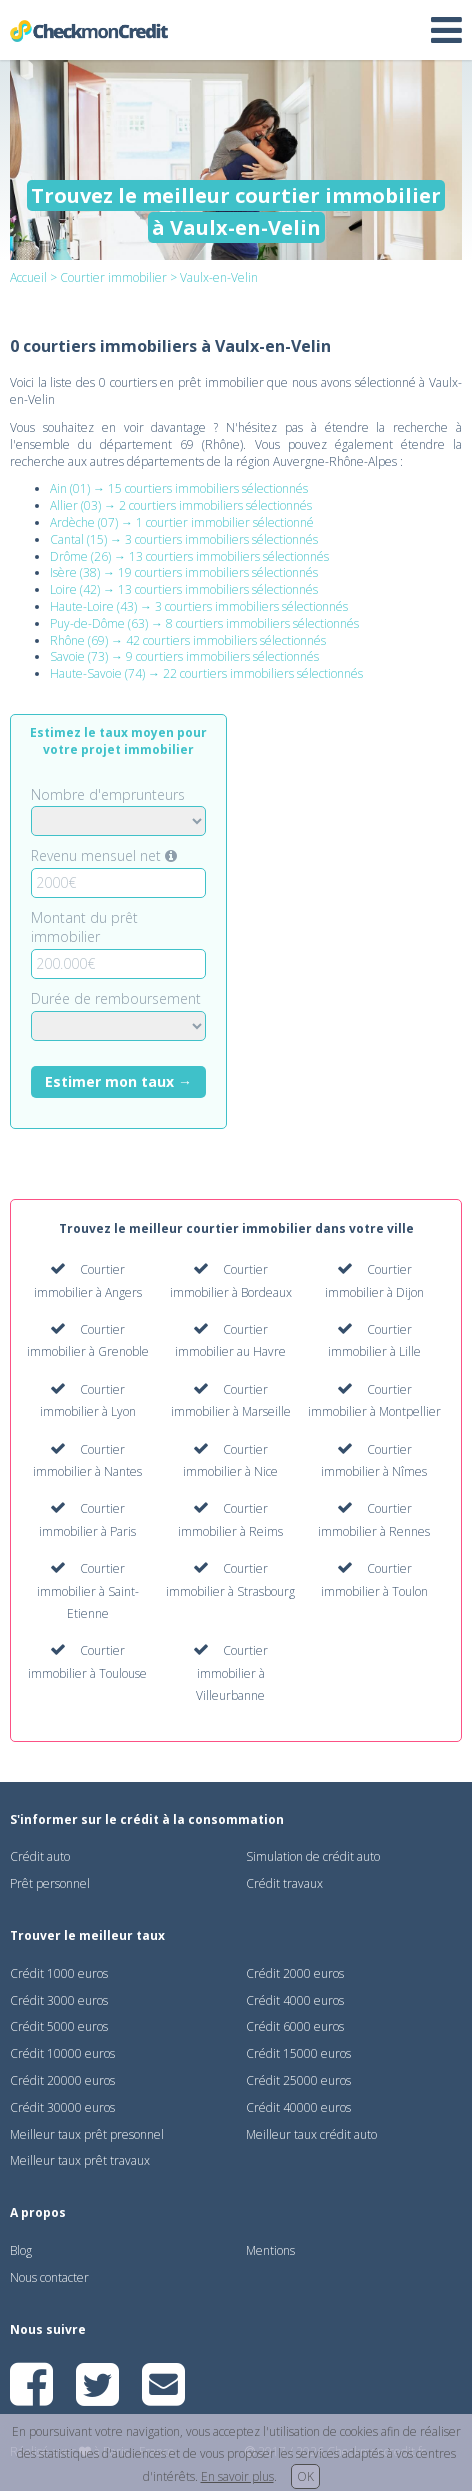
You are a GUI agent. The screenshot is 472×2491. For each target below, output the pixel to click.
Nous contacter (49, 2277)
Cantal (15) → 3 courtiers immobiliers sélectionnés (184, 539)
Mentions (270, 2250)
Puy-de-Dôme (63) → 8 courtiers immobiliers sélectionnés (204, 623)
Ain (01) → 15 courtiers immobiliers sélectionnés (179, 488)
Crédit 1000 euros (59, 1973)
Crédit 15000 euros (298, 2053)
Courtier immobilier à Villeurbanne (232, 1673)
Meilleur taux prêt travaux (80, 2160)
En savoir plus (237, 2476)
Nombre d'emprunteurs (108, 794)
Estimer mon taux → (118, 1081)
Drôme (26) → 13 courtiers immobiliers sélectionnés (189, 556)
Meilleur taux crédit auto (311, 2134)
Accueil (28, 277)
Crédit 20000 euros (62, 2080)
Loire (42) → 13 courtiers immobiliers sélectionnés (184, 589)
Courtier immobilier (113, 277)
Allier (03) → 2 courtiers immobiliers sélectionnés (181, 505)
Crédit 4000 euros (295, 2000)
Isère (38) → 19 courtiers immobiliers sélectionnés (184, 572)
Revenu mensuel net (104, 855)
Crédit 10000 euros (62, 2053)
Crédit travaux (284, 1883)
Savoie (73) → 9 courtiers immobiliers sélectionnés (184, 656)
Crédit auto (40, 1856)
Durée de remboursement (116, 998)
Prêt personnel (50, 1883)
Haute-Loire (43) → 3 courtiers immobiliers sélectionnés (199, 606)
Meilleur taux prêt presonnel (87, 2134)
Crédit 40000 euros (298, 2107)
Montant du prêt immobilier (84, 927)
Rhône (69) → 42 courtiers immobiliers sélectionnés (188, 640)
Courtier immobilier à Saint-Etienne (88, 1591)
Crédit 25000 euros (298, 2080)
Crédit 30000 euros (62, 2107)
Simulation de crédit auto (313, 1856)
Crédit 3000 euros (59, 2000)
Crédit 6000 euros (295, 2026)
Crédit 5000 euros (59, 2026)
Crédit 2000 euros (295, 1973)
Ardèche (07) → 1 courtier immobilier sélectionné (182, 522)
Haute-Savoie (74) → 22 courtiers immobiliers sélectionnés (206, 673)
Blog (21, 2250)
